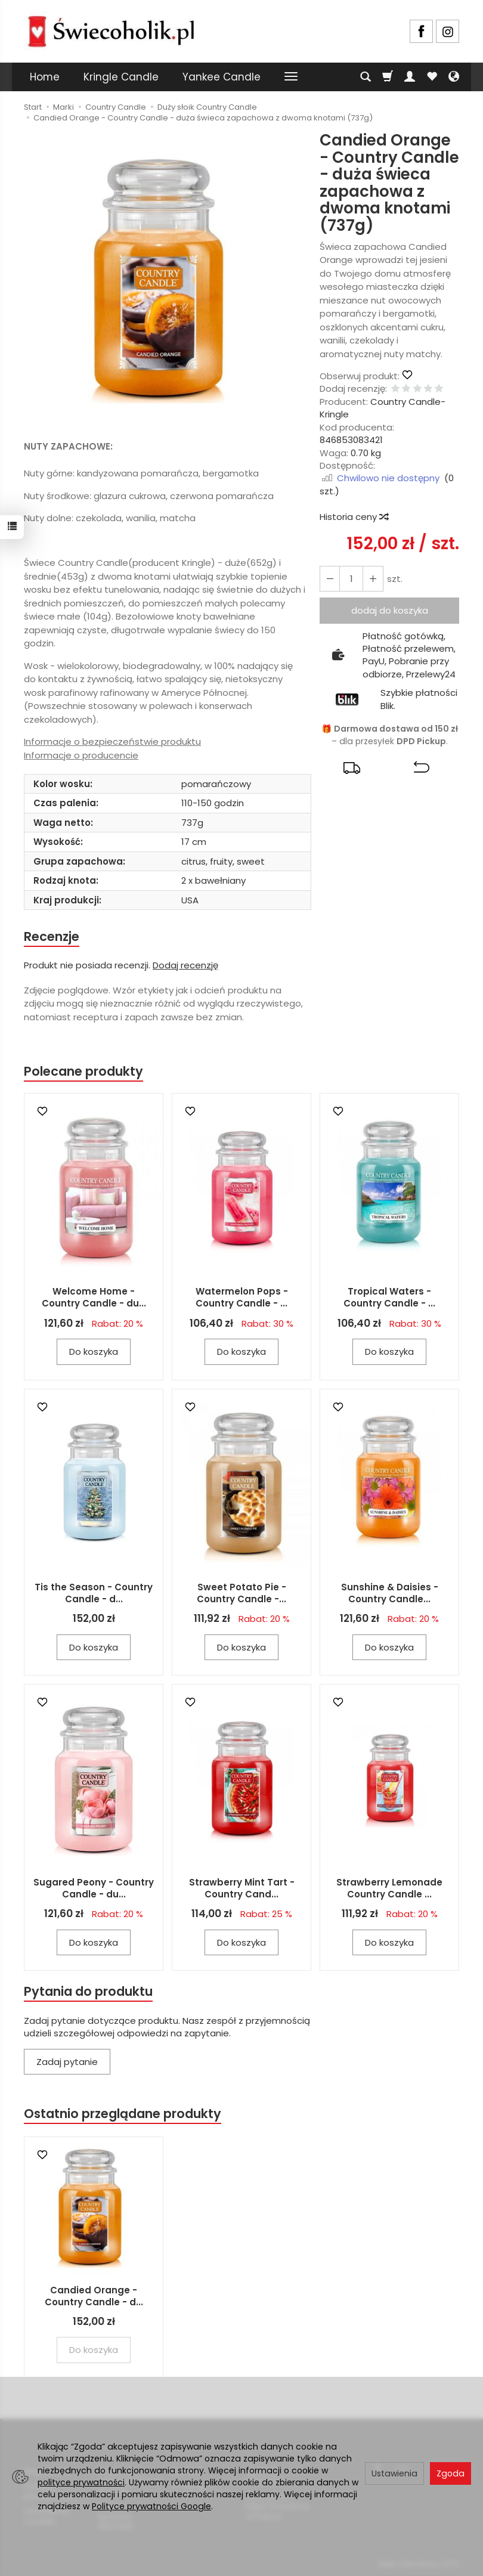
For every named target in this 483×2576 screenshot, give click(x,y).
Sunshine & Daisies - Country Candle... (389, 1593)
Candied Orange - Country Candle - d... (94, 2296)
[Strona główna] (111, 30)
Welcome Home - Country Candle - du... (94, 1297)
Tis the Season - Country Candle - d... (94, 1593)
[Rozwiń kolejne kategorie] (291, 77)
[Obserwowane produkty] (431, 77)
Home (45, 77)
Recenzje (52, 936)
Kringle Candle (121, 77)
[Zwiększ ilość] (330, 579)
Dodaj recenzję (185, 965)
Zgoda (450, 2473)
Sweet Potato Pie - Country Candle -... (241, 1593)
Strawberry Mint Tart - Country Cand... (242, 1888)
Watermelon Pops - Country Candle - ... (242, 1297)
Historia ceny (354, 516)
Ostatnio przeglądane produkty (123, 2114)
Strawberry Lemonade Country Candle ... (389, 1888)
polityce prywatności (81, 2482)
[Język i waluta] (453, 77)
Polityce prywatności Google (151, 2506)
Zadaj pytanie (67, 2061)
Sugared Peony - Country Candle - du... (93, 1888)
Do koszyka (93, 1351)
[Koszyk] (387, 77)
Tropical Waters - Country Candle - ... (389, 1297)
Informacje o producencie (81, 755)
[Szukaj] (365, 77)
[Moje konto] (409, 77)
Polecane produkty (83, 1071)
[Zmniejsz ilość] (373, 579)
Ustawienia (394, 2473)
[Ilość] (351, 579)
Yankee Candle (221, 77)
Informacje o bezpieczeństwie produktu (112, 741)
